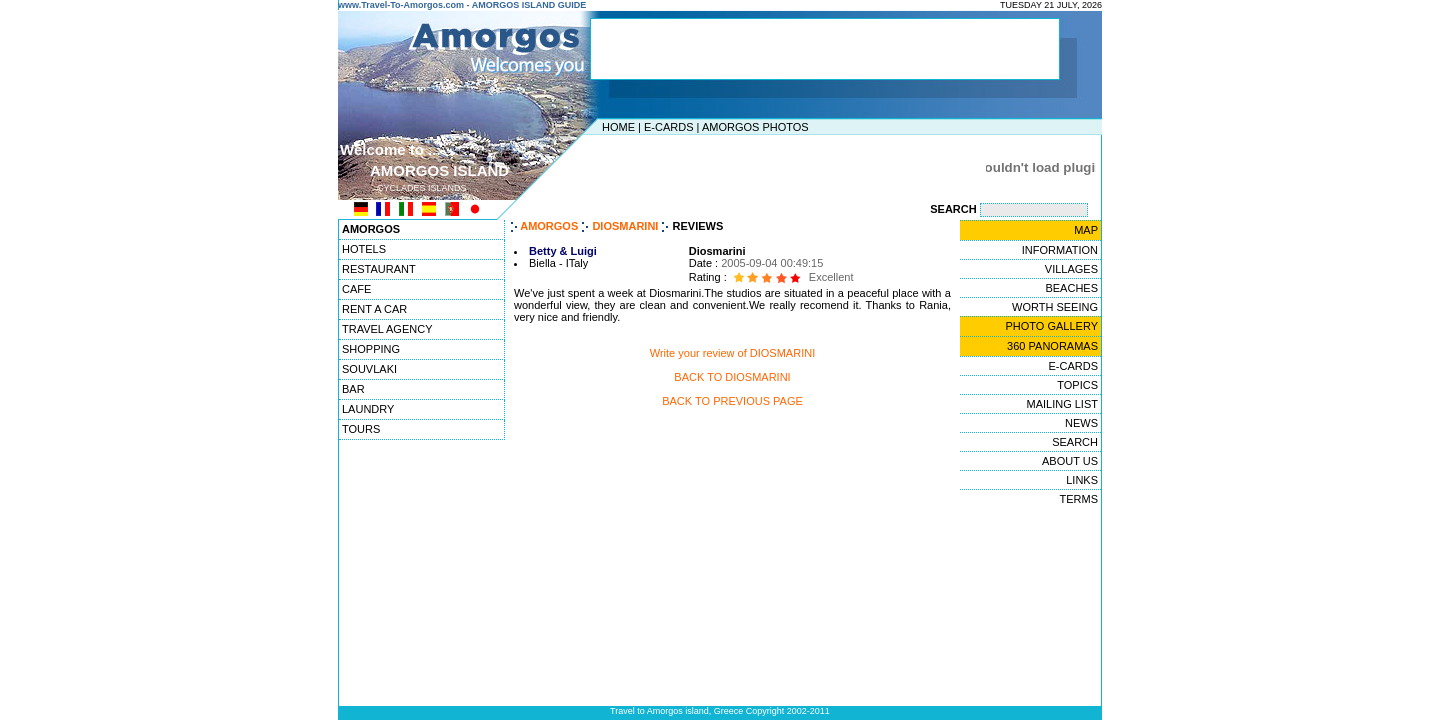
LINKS (1082, 480)
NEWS (1081, 423)
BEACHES (1071, 288)
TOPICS (1077, 385)
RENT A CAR (374, 309)
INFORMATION (1060, 250)
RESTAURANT (379, 269)
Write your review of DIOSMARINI (732, 353)
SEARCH (1075, 442)
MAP (1086, 230)
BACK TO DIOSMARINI (732, 377)
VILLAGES (1071, 269)
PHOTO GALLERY (1051, 326)
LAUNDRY (368, 409)
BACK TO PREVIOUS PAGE (732, 401)
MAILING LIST (1062, 404)
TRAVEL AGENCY (387, 329)
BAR (353, 389)
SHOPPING (371, 349)
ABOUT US (1070, 461)
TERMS (1079, 499)
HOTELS (364, 249)
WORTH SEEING (1055, 307)
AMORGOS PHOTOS (755, 127)
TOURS (361, 429)
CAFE (356, 289)
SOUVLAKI (369, 369)
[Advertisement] (715, 167)
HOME (618, 127)
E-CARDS (669, 127)
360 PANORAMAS (1052, 346)
